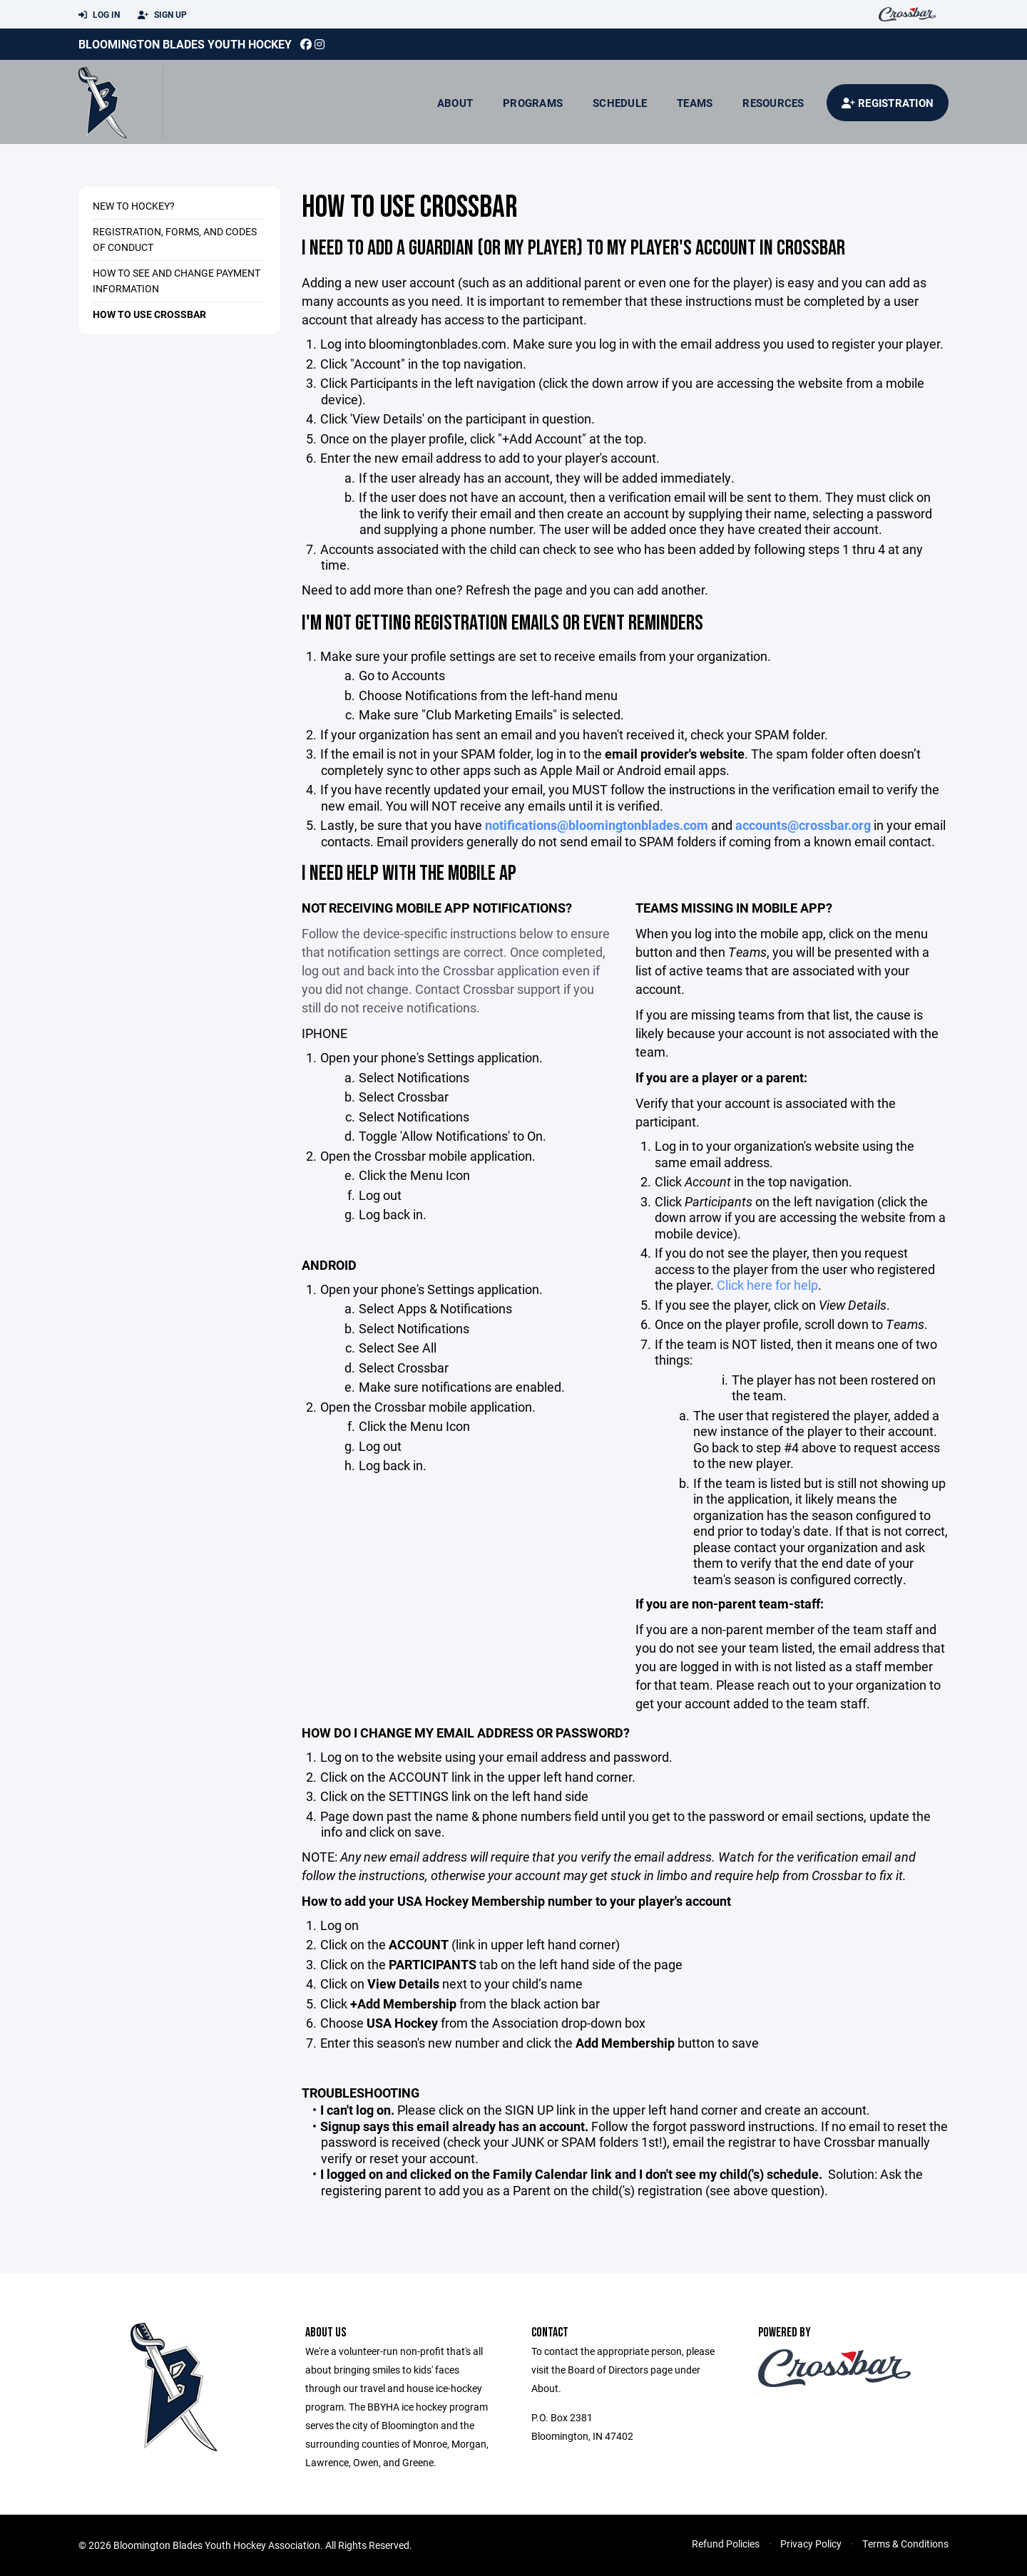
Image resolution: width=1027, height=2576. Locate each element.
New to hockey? (134, 205)
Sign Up (162, 15)
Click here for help (767, 1284)
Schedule (620, 103)
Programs (533, 103)
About (455, 103)
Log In (99, 15)
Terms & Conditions (905, 2543)
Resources (773, 103)
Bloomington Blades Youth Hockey (185, 43)
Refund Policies (726, 2543)
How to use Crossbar (149, 314)
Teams (694, 103)
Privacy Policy (811, 2543)
